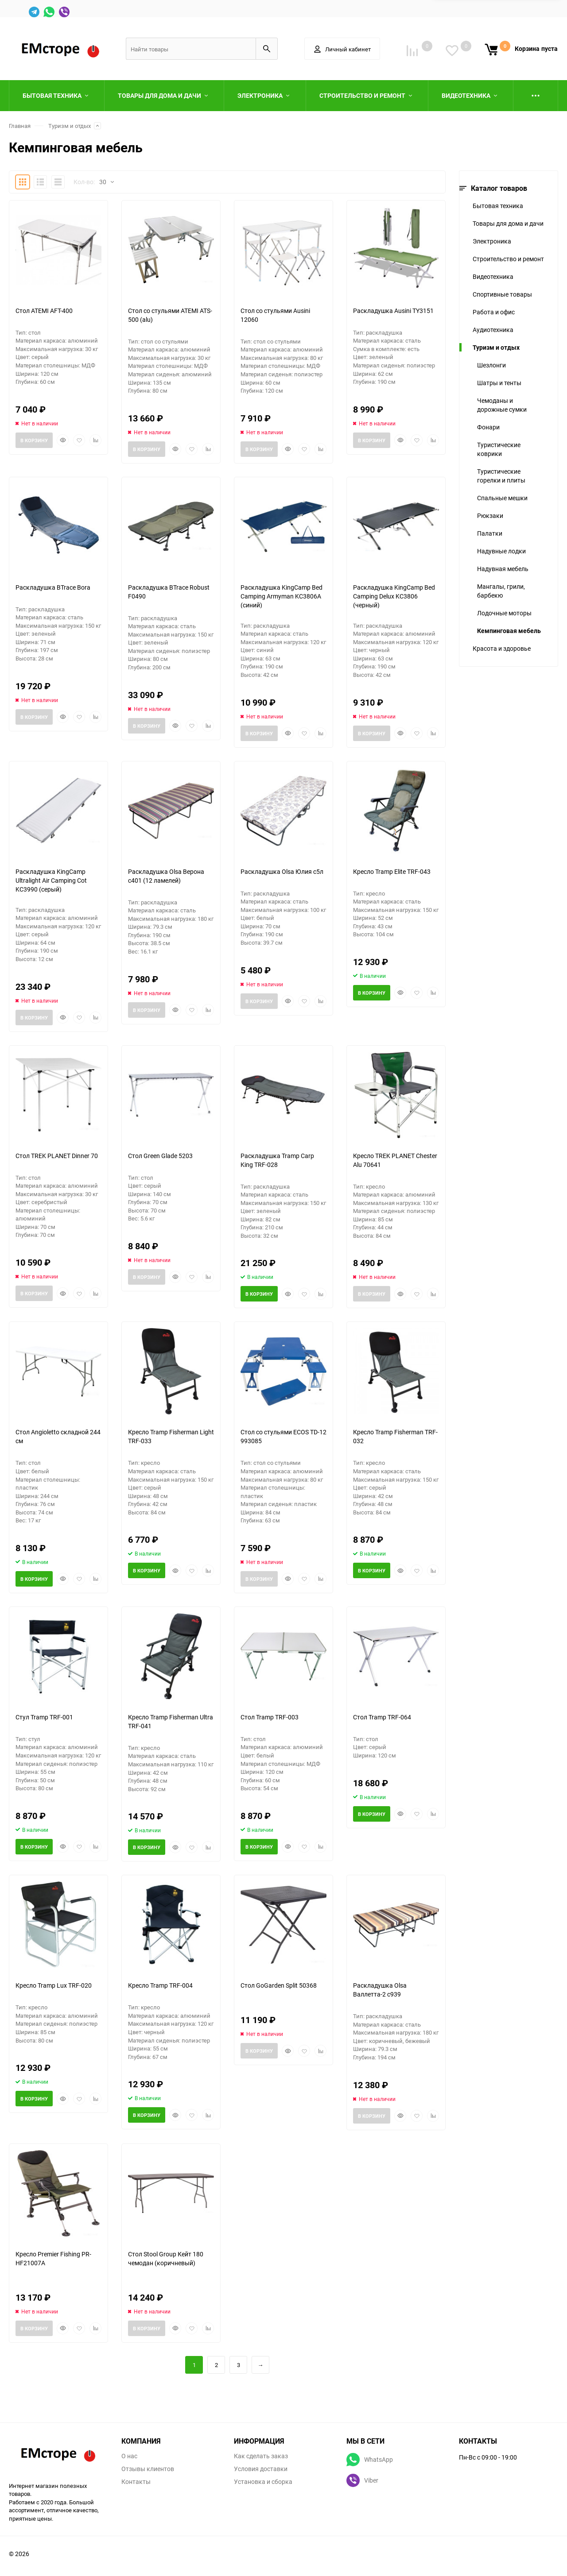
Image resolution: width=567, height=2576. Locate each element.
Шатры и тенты (499, 382)
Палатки (489, 533)
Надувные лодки (501, 551)
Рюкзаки (490, 515)
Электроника (492, 241)
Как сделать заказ (261, 2456)
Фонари (488, 427)
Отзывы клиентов (147, 2469)
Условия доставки (260, 2469)
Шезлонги (491, 365)
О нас (129, 2456)
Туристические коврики (498, 449)
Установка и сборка (263, 2482)
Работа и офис (494, 312)
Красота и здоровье (502, 648)
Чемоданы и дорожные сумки (502, 404)
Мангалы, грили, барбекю (501, 590)
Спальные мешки (502, 498)
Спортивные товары (502, 294)
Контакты (136, 2482)
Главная (20, 126)
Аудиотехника (493, 329)
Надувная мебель (502, 568)
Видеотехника (493, 276)
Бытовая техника (498, 205)
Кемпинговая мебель (509, 630)
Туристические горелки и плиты (501, 475)
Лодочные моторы (504, 613)
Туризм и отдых (69, 126)
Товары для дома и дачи (508, 223)
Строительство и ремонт (508, 259)
